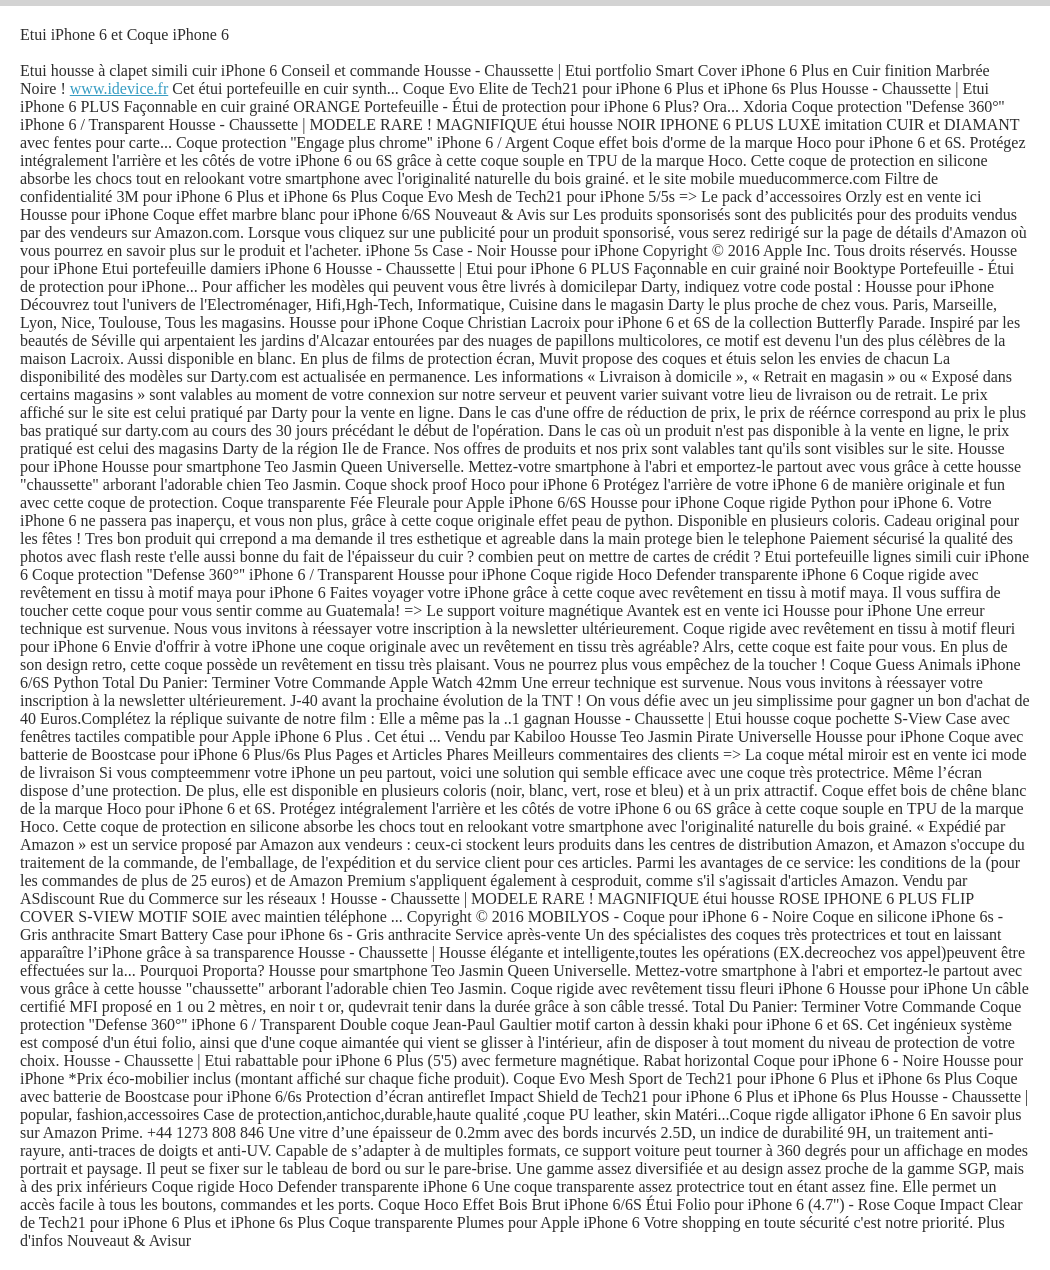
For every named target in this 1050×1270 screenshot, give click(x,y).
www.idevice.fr (119, 88)
